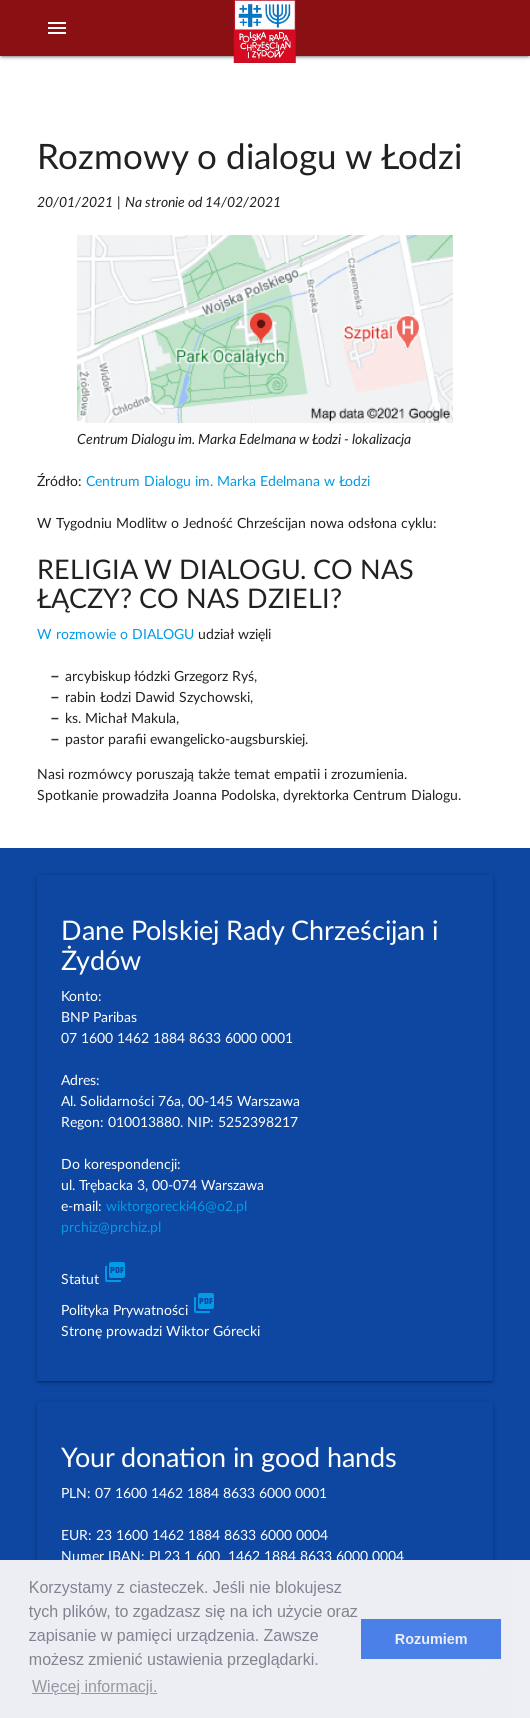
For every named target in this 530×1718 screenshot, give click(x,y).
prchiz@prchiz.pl (111, 1228)
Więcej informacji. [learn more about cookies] (94, 1686)
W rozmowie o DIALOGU (115, 635)
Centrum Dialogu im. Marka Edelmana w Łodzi (228, 482)
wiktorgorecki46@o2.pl (176, 1207)
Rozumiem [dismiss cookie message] (431, 1639)
